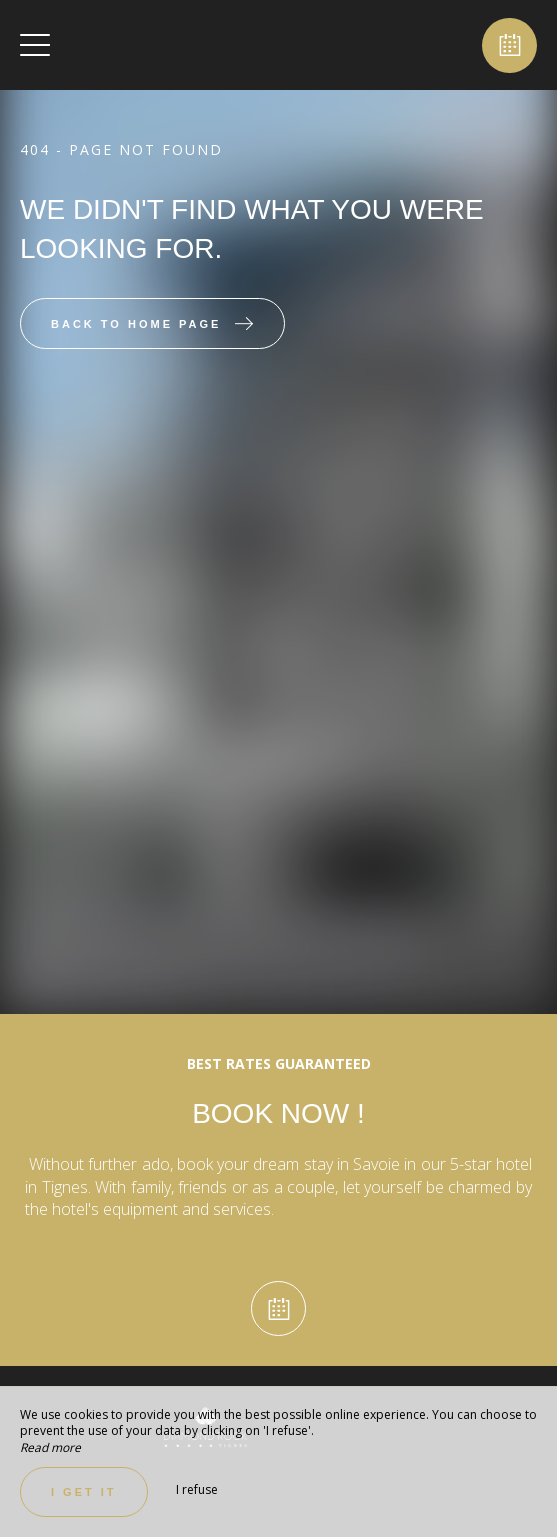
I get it (84, 1492)
